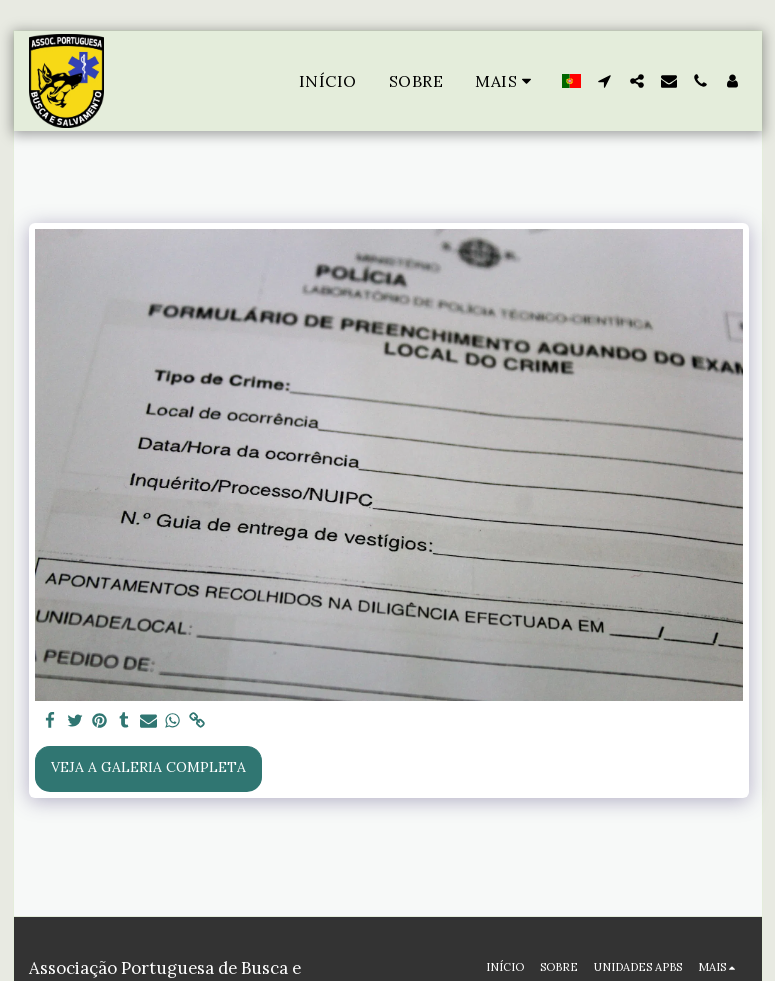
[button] (605, 81)
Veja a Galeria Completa (148, 767)
